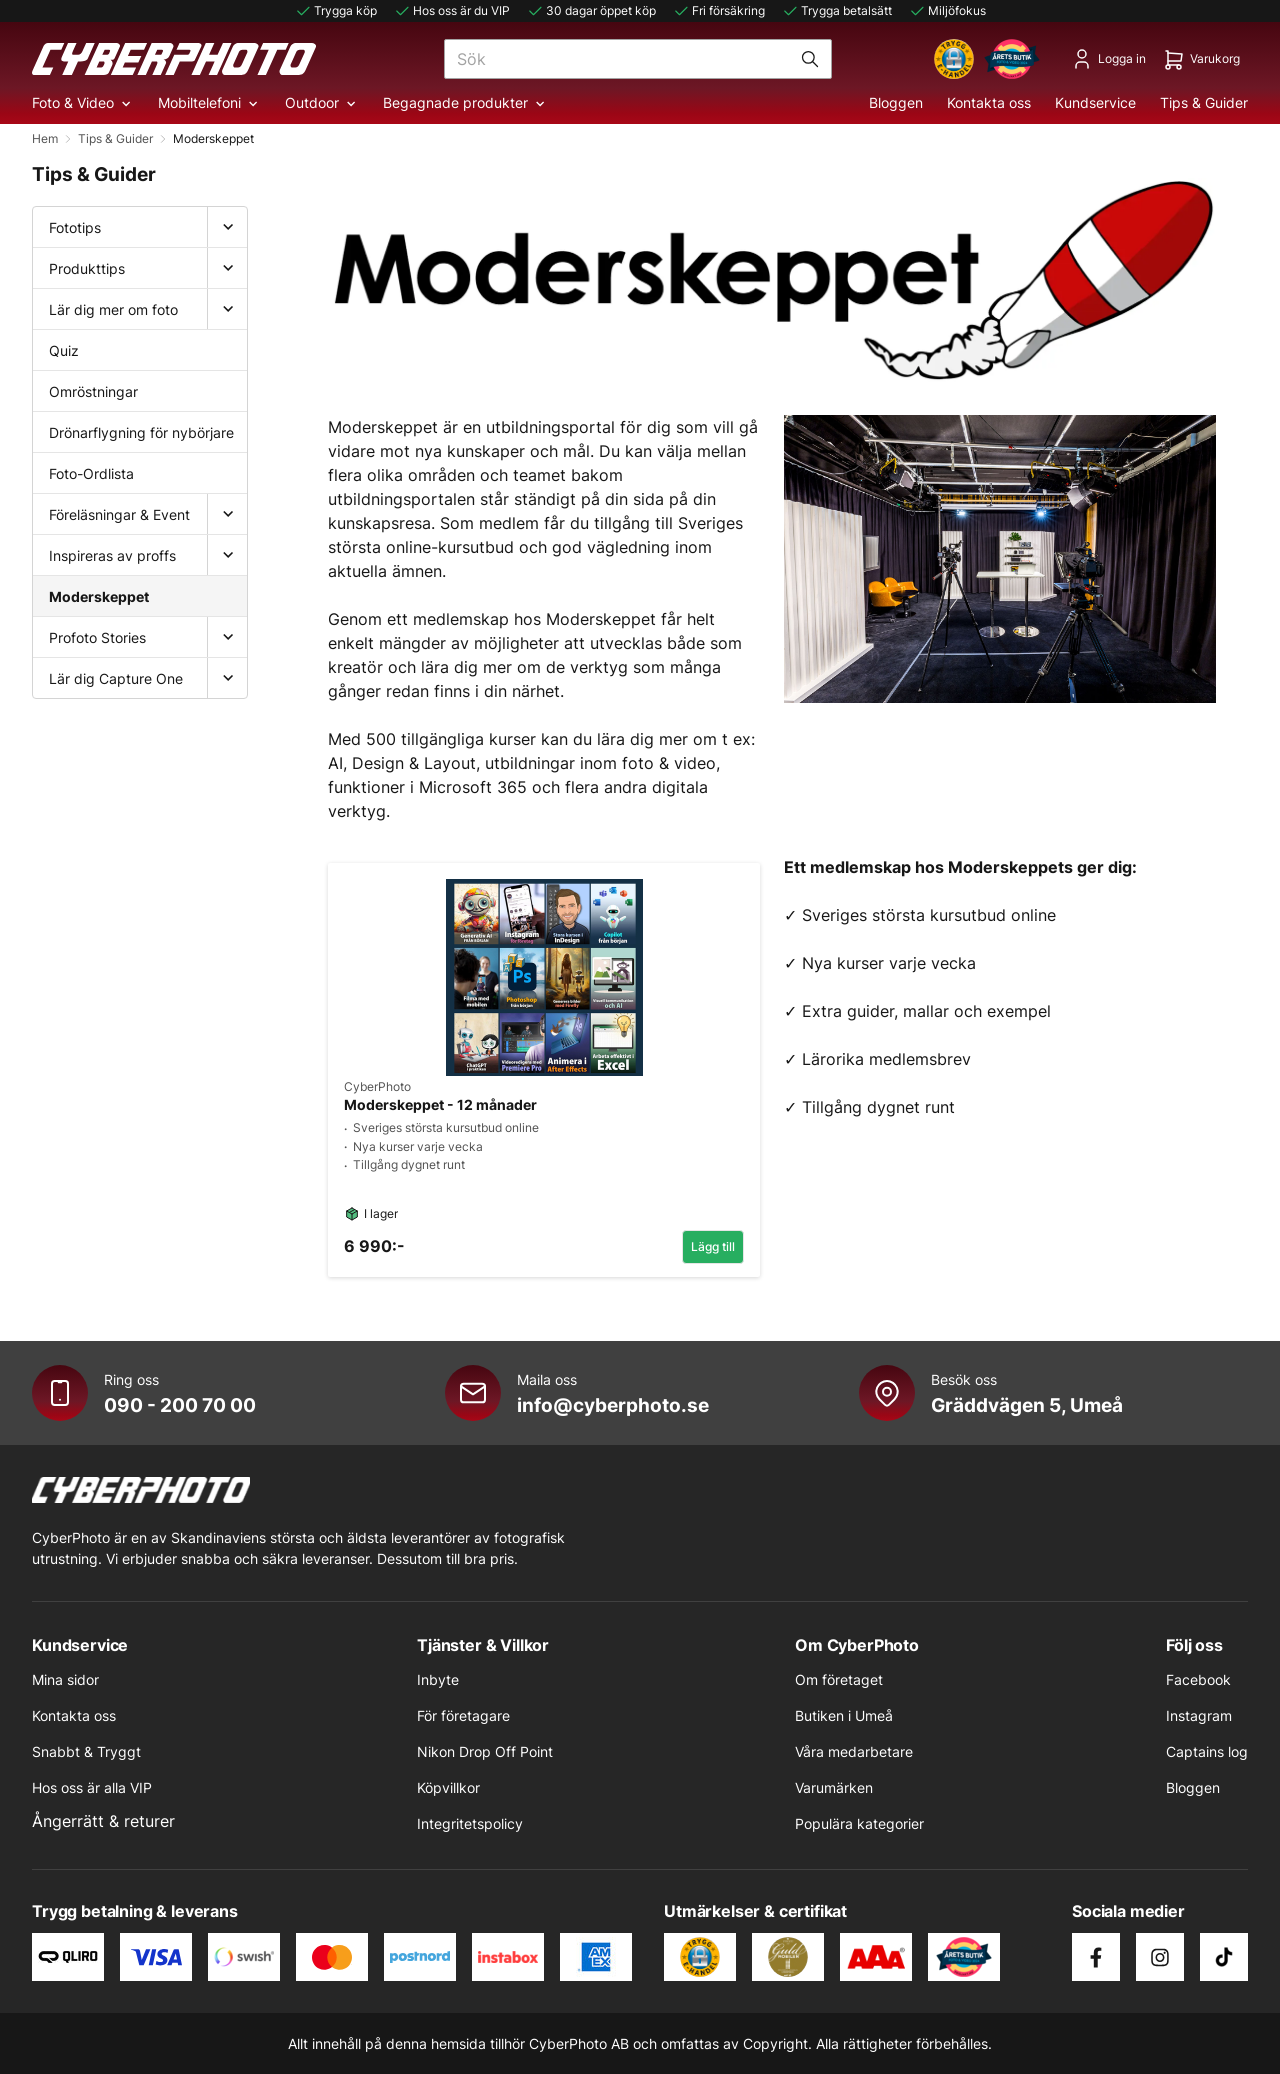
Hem (45, 138)
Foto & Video (83, 103)
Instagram (1199, 1715)
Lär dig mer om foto (113, 309)
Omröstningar (93, 391)
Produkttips (87, 268)
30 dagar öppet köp (591, 11)
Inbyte (438, 1679)
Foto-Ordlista (91, 473)
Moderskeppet (99, 596)
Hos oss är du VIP (451, 11)
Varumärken (834, 1787)
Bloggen (896, 102)
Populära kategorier (859, 1823)
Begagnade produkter (465, 103)
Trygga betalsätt (836, 11)
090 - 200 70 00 (180, 1405)
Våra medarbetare (854, 1751)
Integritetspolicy (470, 1823)
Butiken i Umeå (844, 1715)
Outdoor (322, 103)
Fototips (75, 227)
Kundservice (1095, 102)
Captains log (1207, 1751)
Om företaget (839, 1679)
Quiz (64, 350)
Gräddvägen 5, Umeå (1027, 1405)
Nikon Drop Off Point (485, 1751)
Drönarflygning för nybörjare (141, 432)
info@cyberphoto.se (613, 1405)
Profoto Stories (97, 637)
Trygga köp (335, 11)
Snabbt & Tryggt (86, 1751)
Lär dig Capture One (116, 678)
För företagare (463, 1715)
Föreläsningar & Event (119, 514)
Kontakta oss (989, 102)
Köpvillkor (448, 1787)
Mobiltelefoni (209, 103)
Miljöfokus (947, 11)
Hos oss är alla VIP (92, 1787)
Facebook (1198, 1679)
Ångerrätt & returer (103, 1821)
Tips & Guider (1204, 102)
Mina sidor (65, 1679)
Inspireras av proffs (112, 555)
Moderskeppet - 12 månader (440, 1105)
